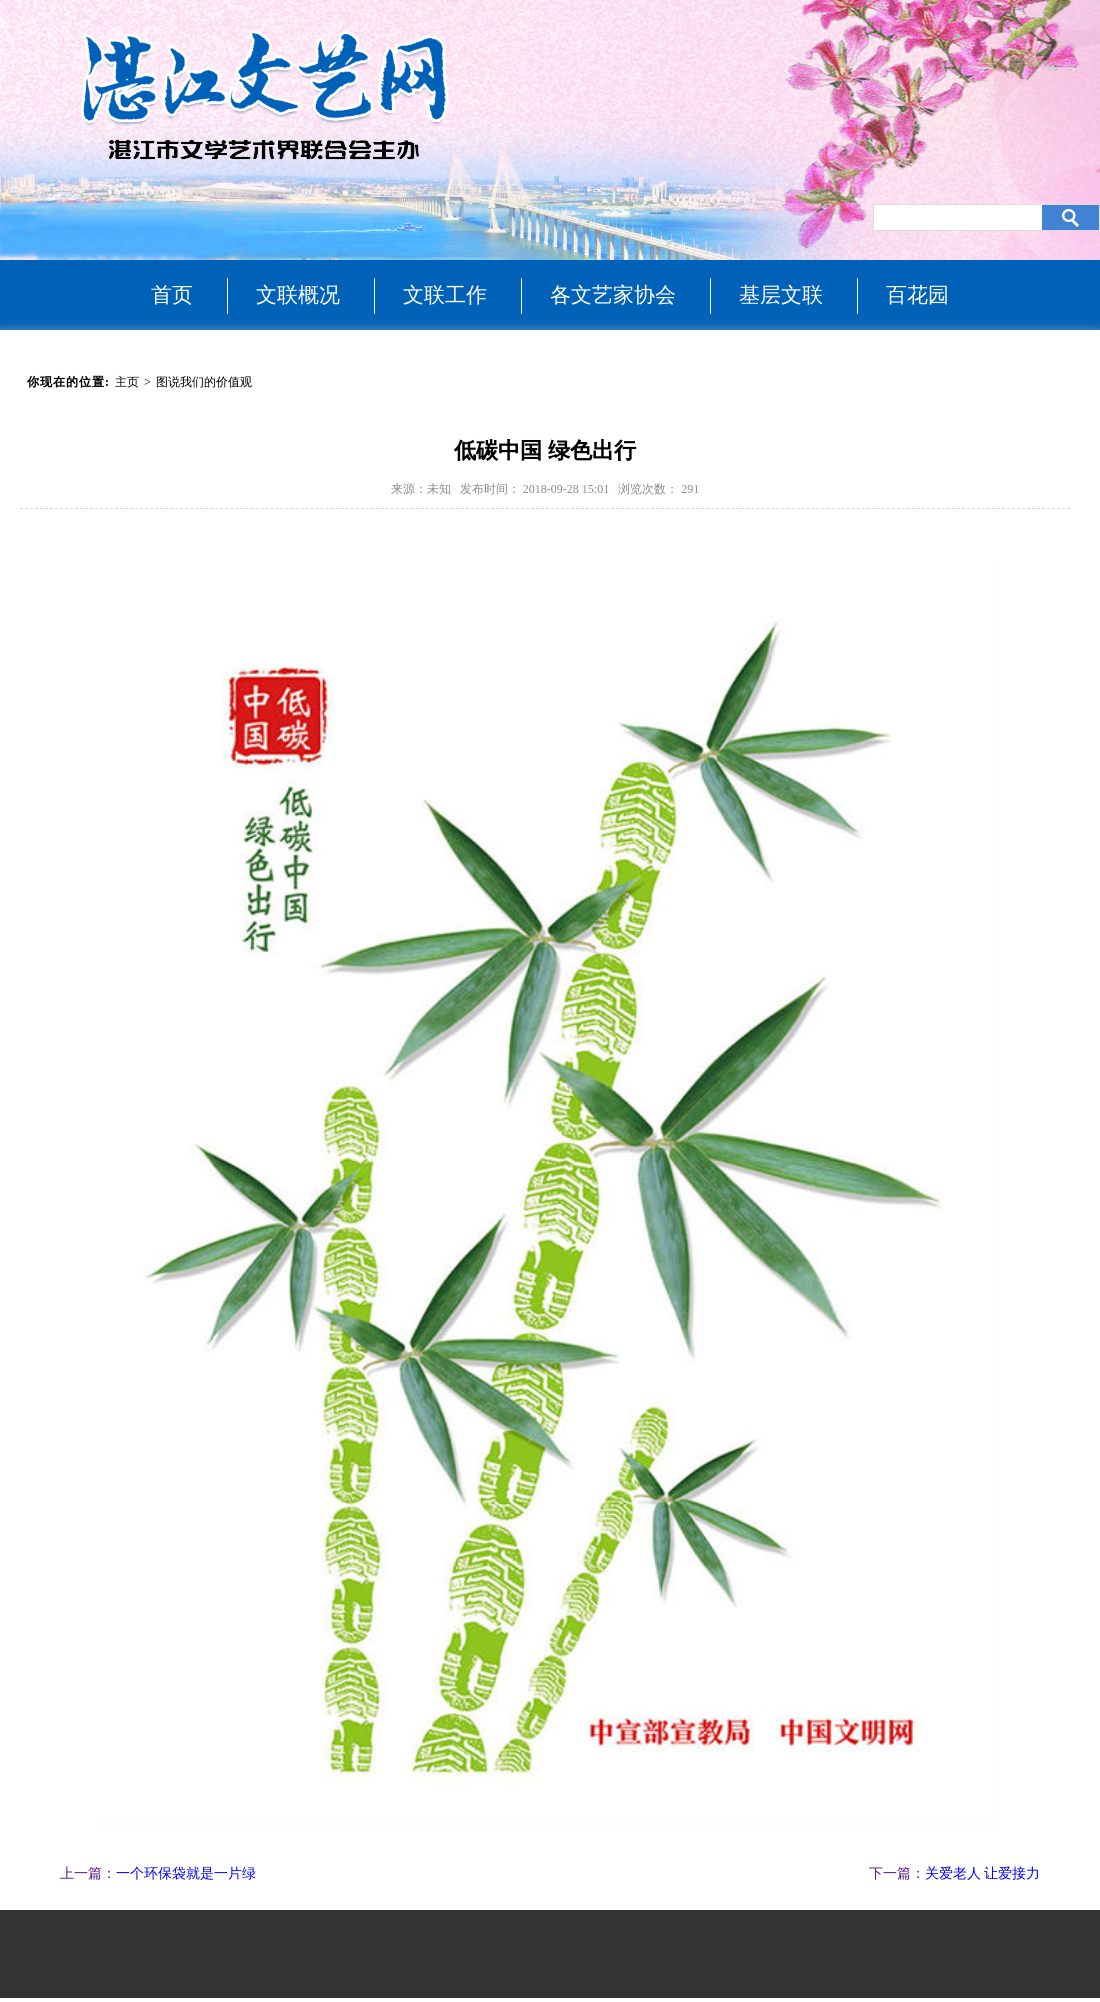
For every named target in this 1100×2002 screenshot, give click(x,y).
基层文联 (781, 295)
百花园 (917, 295)
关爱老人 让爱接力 (983, 1873)
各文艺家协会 (613, 295)
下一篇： (897, 1873)
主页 (127, 382)
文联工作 (445, 295)
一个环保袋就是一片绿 (186, 1873)
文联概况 (298, 295)
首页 (172, 295)
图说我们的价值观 (204, 382)
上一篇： (88, 1873)
